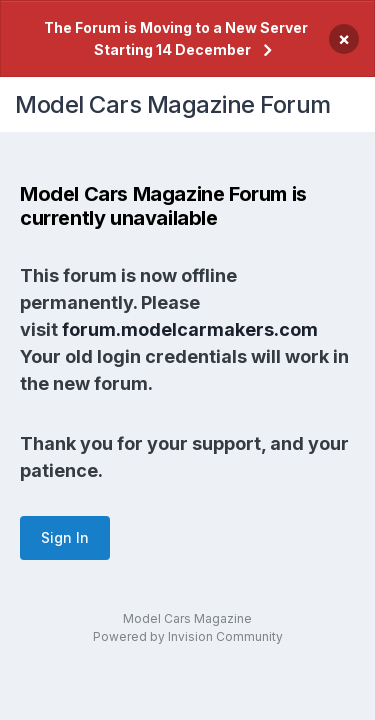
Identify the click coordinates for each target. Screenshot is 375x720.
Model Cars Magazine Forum (173, 104)
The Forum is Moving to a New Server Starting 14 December (176, 38)
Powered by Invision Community (188, 636)
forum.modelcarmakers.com (190, 329)
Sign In (65, 537)
